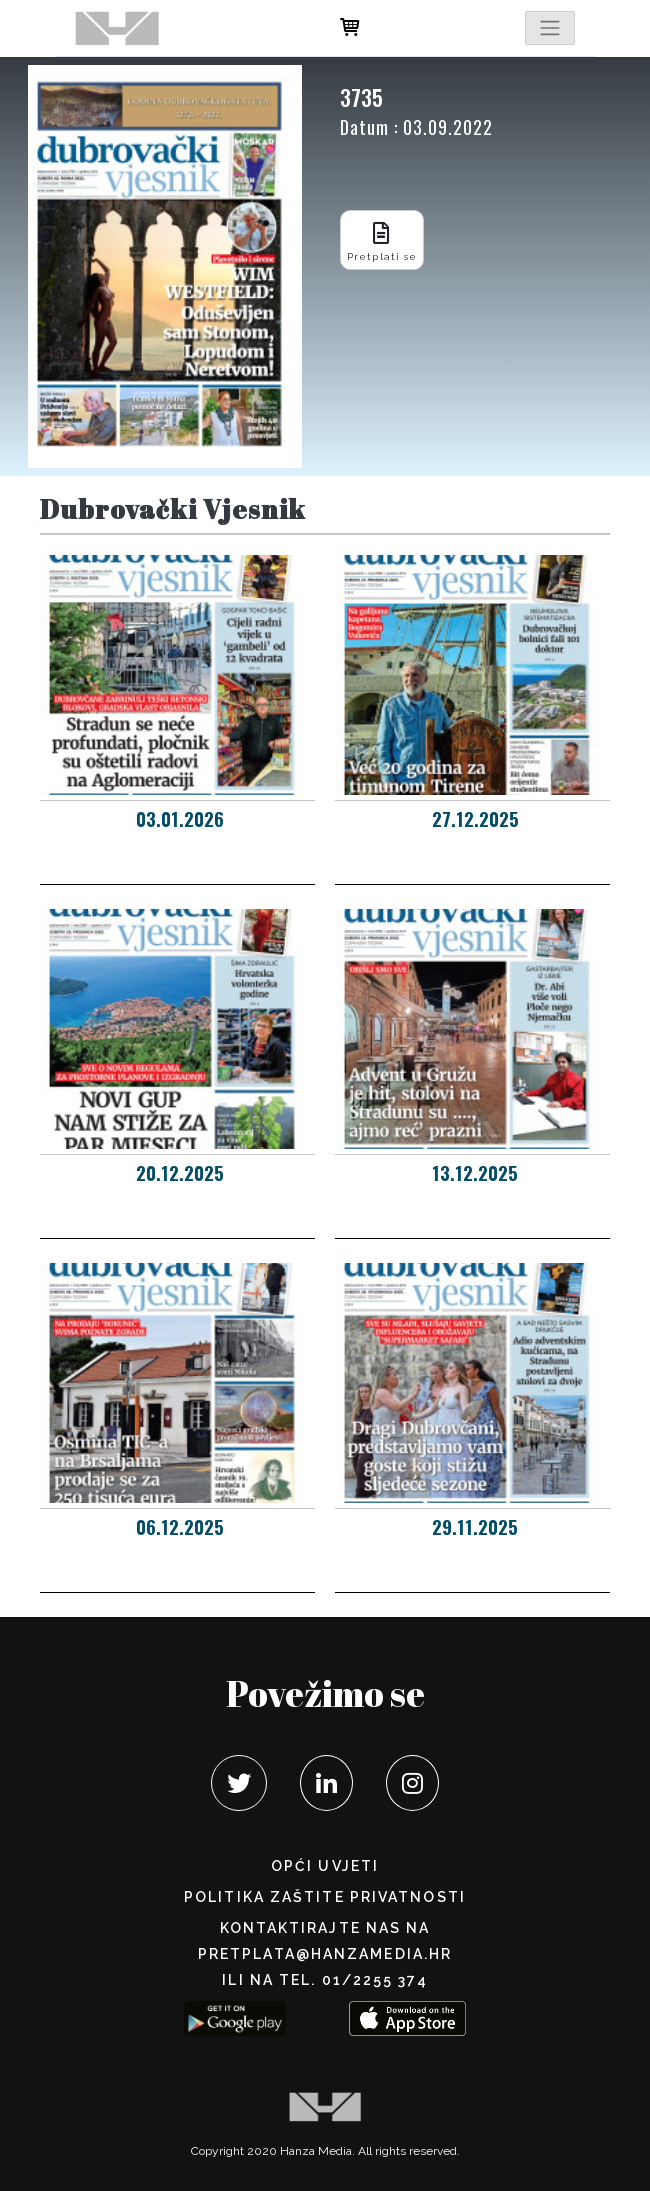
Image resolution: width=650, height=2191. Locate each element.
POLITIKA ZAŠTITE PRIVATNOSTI (325, 1897)
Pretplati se (382, 239)
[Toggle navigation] (550, 28)
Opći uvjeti (325, 1866)
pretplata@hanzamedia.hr (325, 1954)
